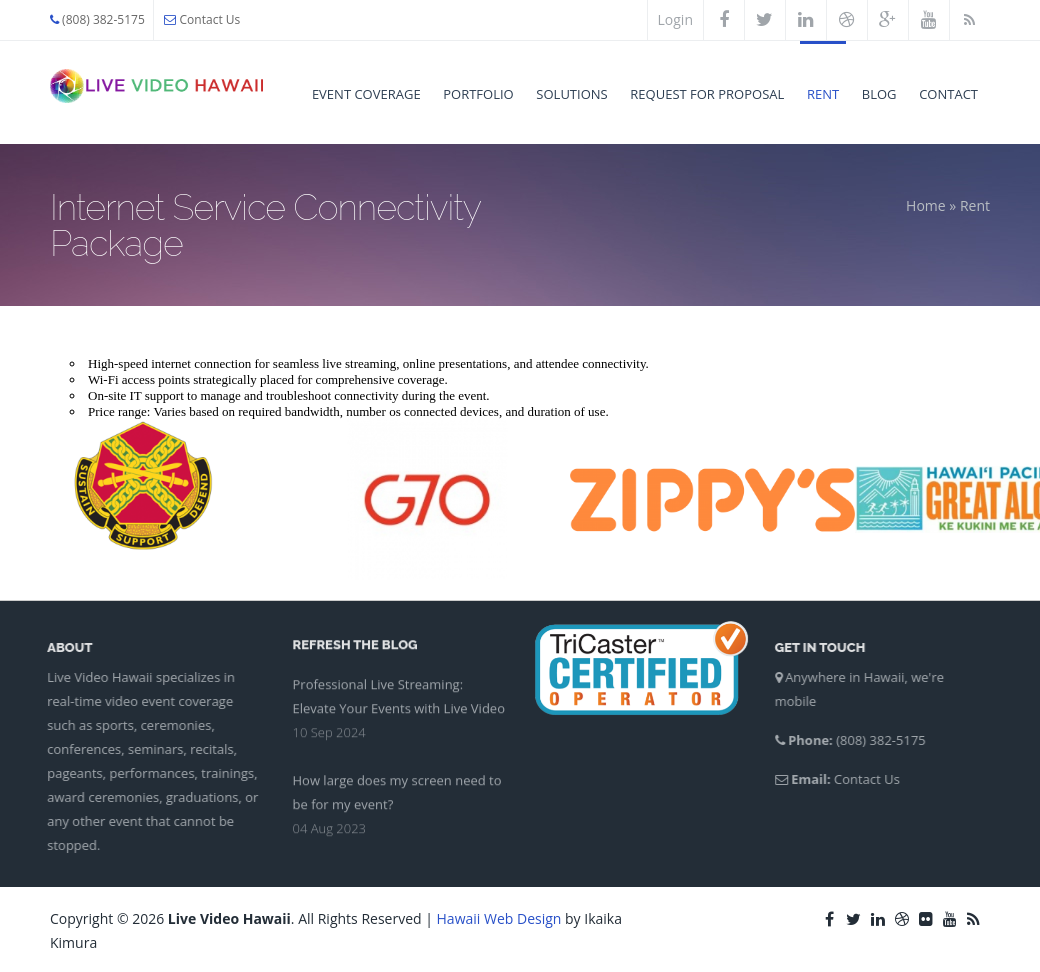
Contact (948, 94)
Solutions (571, 94)
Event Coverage (366, 94)
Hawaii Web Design (499, 918)
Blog (879, 94)
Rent (823, 94)
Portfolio (478, 94)
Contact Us (202, 19)
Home (926, 205)
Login (675, 19)
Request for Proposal (707, 94)
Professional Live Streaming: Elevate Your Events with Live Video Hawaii (399, 707)
